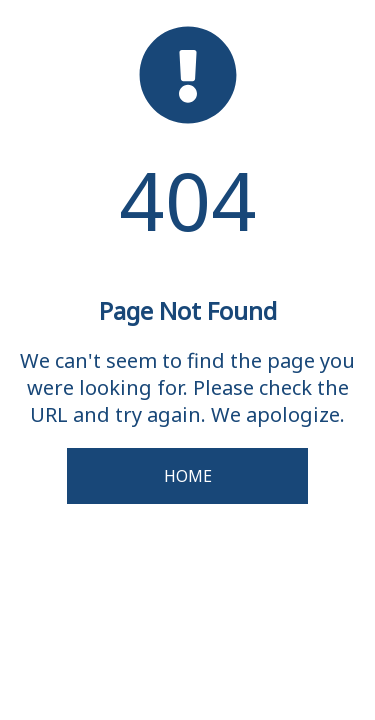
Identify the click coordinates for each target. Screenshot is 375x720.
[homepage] (188, 119)
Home (188, 476)
